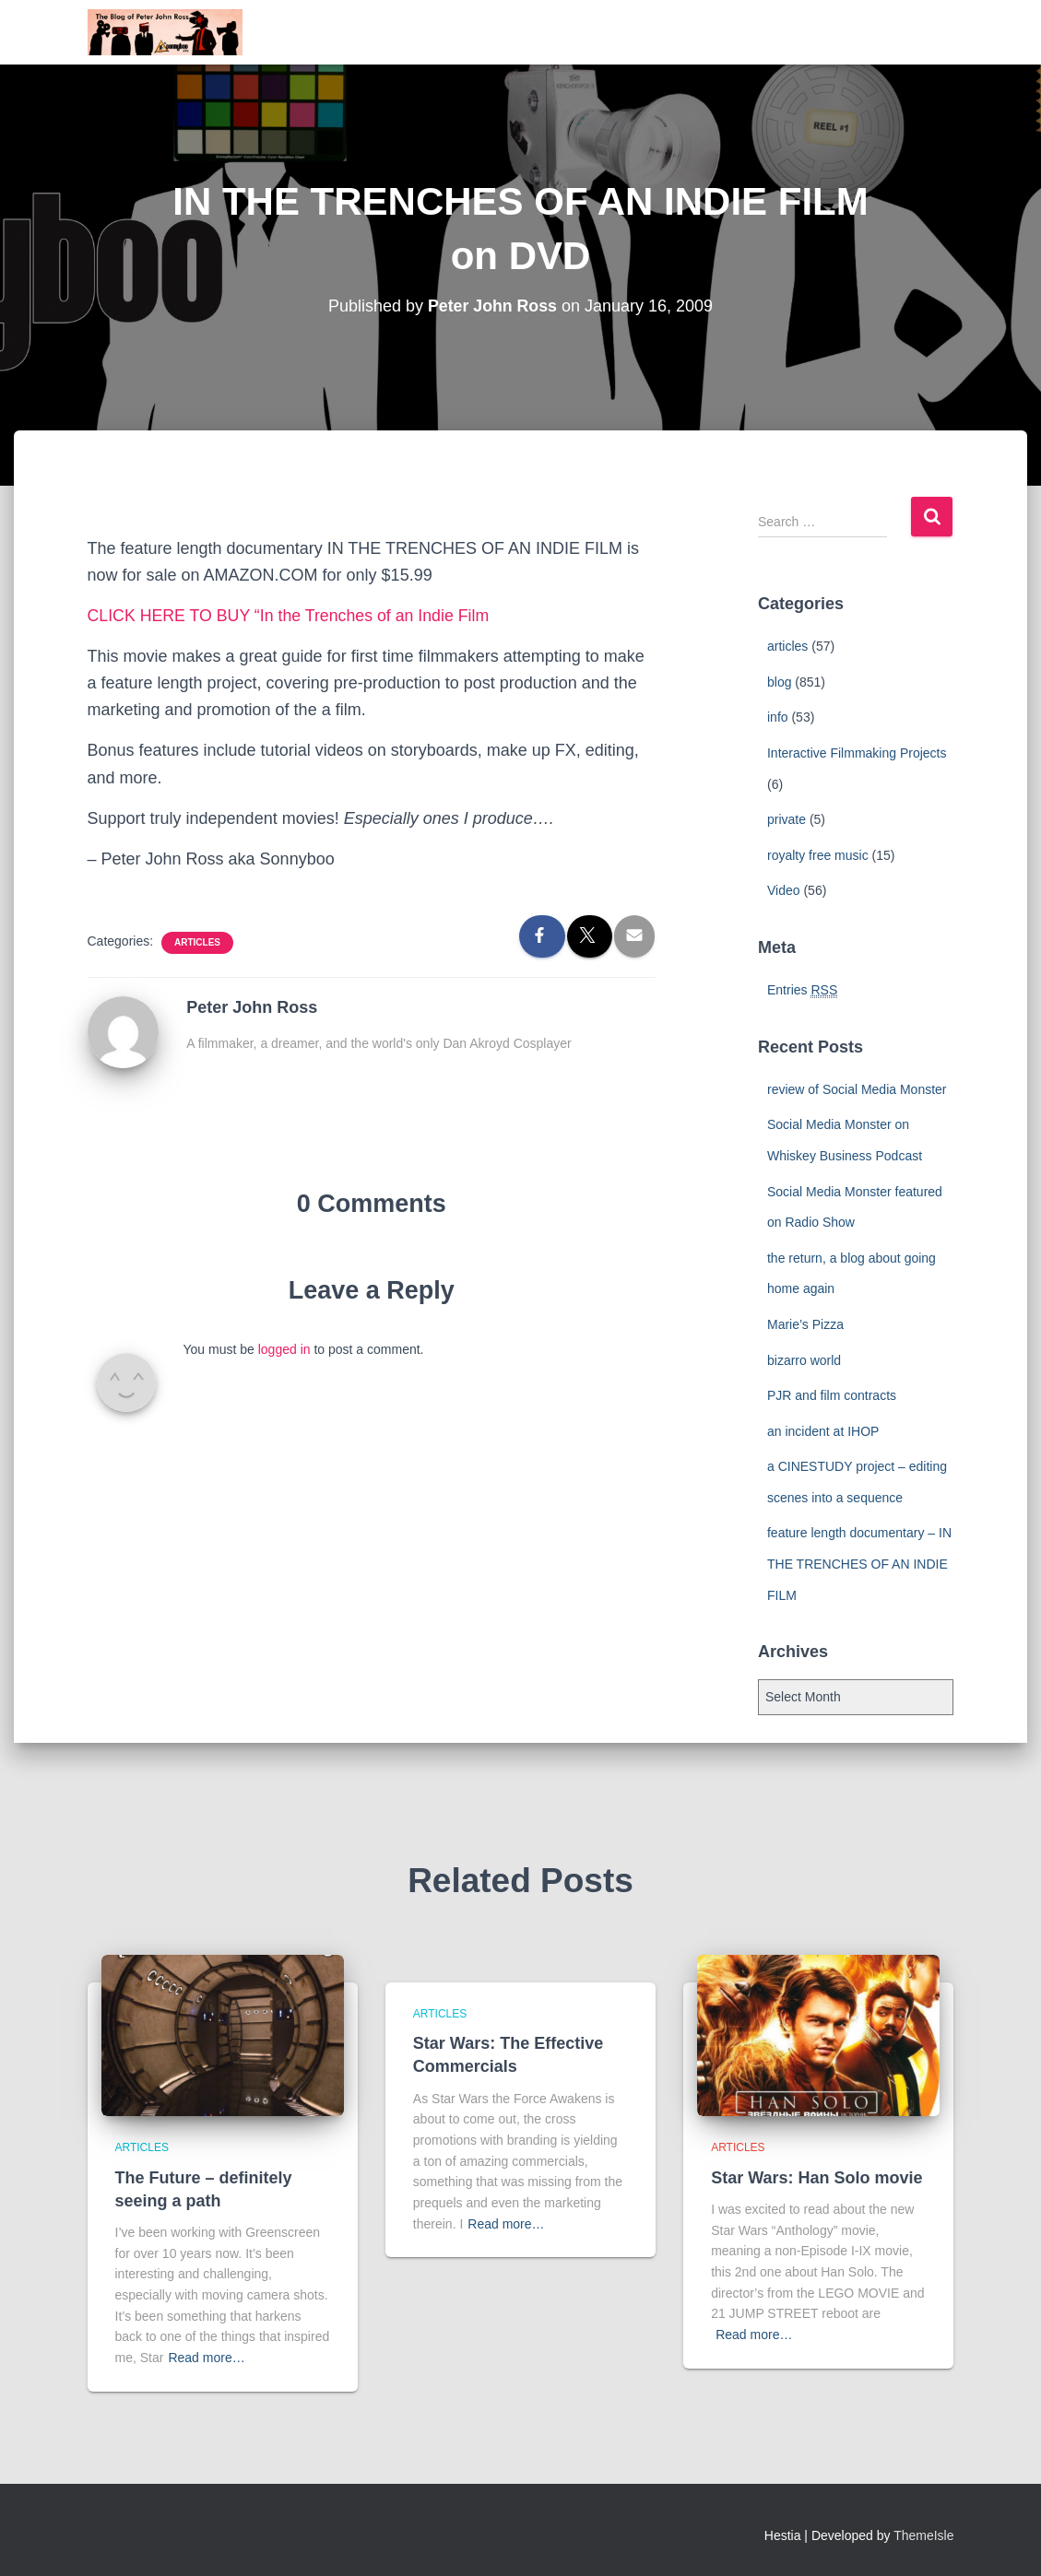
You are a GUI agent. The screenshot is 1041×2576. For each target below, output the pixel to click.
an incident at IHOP (823, 1431)
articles (197, 942)
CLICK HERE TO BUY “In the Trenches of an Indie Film (291, 615)
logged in (284, 1349)
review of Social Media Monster (857, 1089)
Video (783, 890)
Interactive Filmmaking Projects (857, 753)
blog (779, 682)
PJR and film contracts (831, 1395)
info (777, 717)
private (786, 819)
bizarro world (804, 1360)
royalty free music (818, 855)
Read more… (206, 2357)
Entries (802, 990)
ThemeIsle (923, 2535)
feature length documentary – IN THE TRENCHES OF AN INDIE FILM (859, 1563)
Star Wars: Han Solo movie (816, 2178)
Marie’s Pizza (805, 1324)
